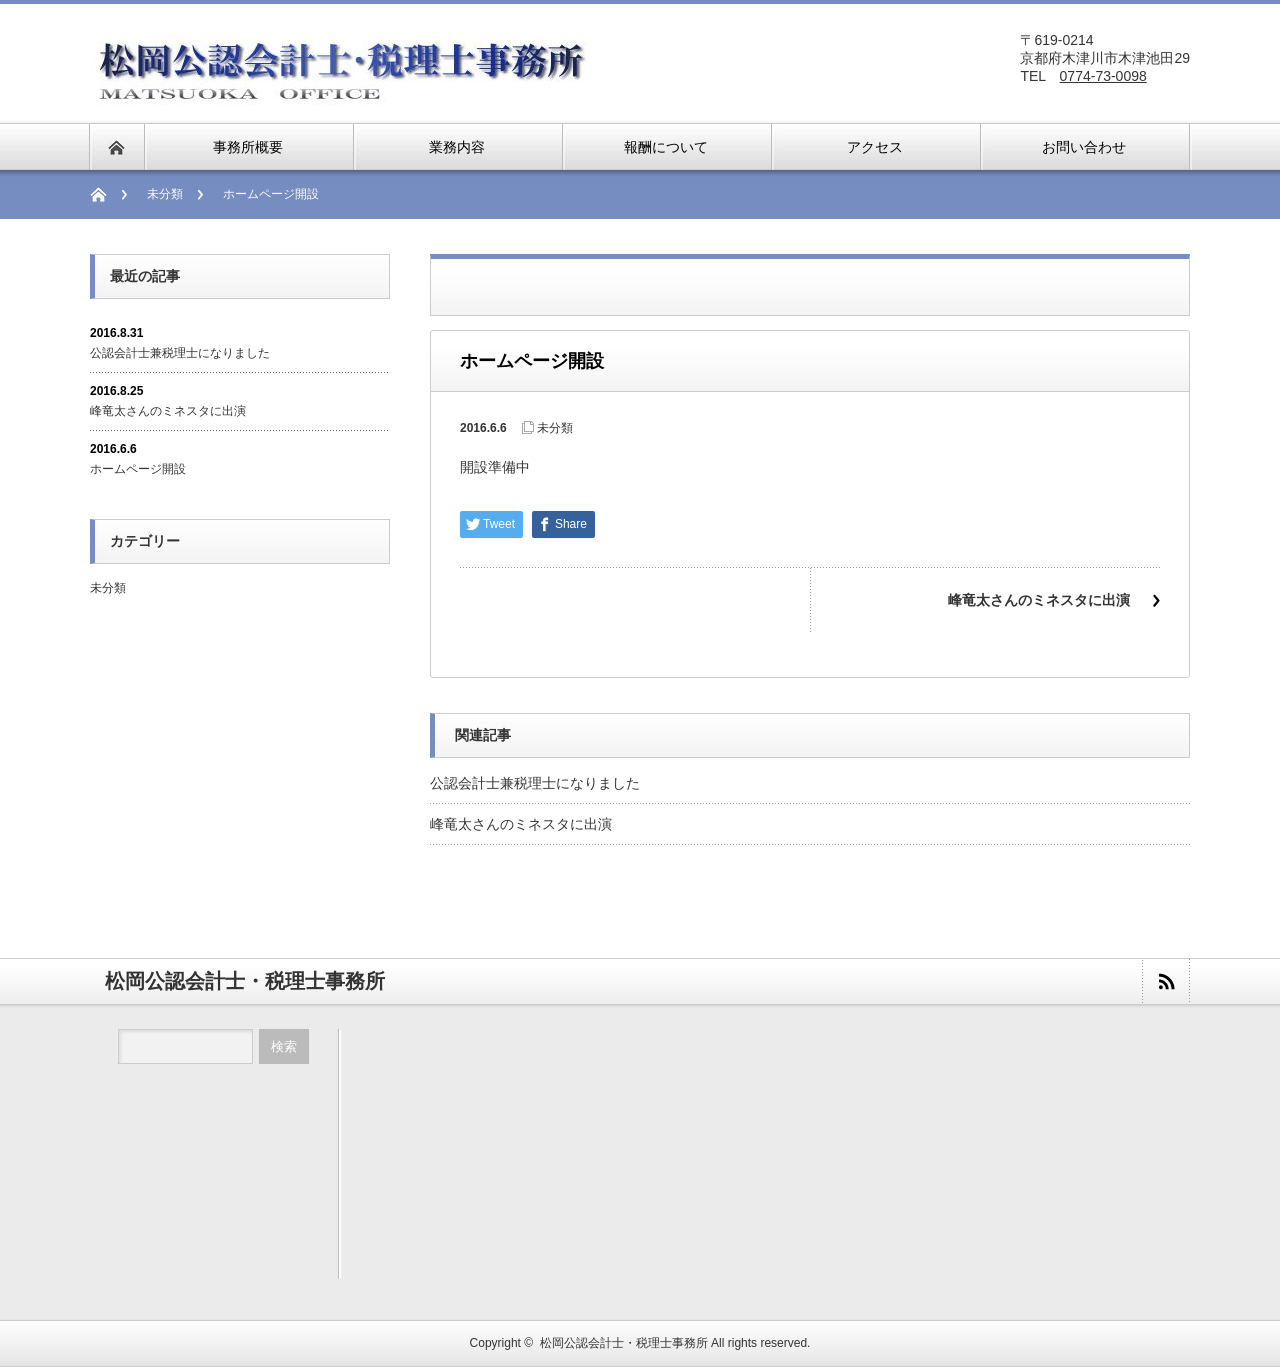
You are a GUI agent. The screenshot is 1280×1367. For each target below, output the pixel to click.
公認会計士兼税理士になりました (535, 783)
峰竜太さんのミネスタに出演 (1039, 600)
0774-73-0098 (1103, 76)
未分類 (165, 194)
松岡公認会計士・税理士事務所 (624, 1343)
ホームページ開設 (138, 469)
